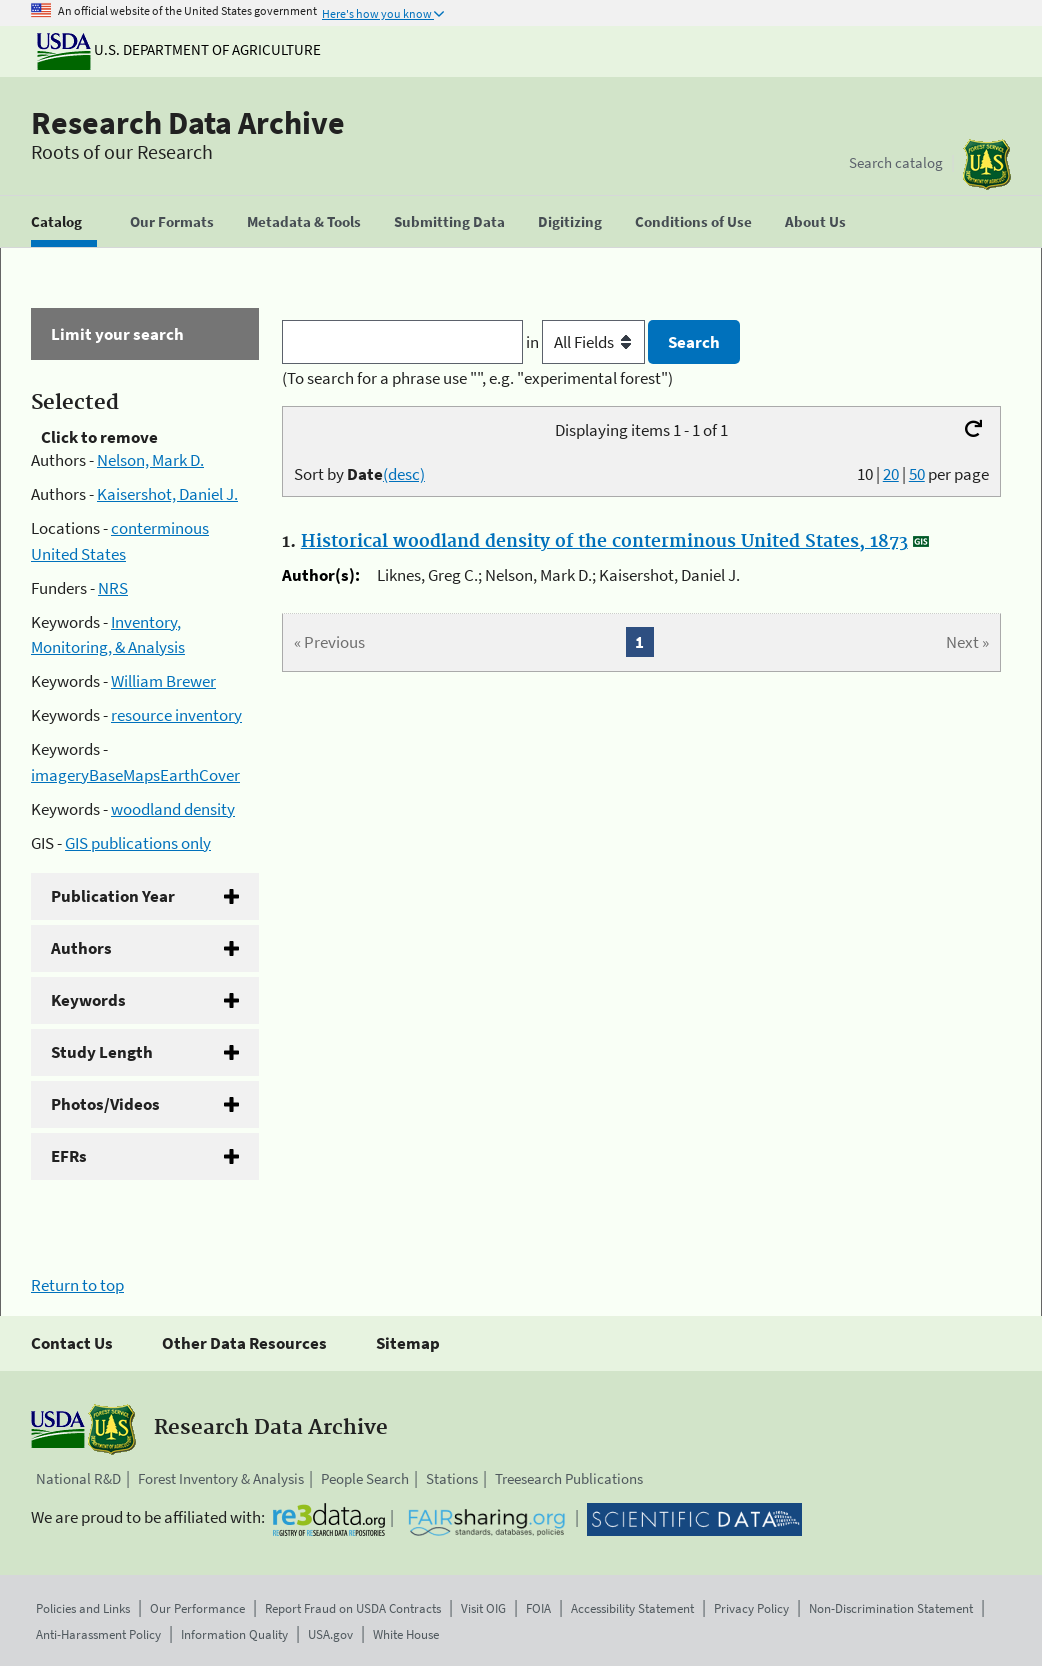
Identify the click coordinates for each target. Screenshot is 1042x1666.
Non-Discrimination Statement (891, 1608)
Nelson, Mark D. (150, 460)
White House (406, 1634)
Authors (81, 948)
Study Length (102, 1052)
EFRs (69, 1156)
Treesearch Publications (569, 1478)
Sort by (359, 474)
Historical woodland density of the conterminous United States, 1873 (604, 542)
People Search (365, 1478)
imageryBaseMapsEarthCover (135, 775)
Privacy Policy (751, 1608)
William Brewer (163, 681)
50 (917, 474)
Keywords (88, 1000)
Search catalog (896, 162)
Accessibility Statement (632, 1608)
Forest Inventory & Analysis (221, 1478)
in (587, 342)
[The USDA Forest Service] (987, 164)
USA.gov (330, 1634)
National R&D (78, 1478)
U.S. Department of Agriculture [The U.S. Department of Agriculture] (179, 49)
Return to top (77, 1285)
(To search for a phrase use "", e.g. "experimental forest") (477, 378)
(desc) (404, 474)
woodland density (173, 809)
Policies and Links (83, 1608)
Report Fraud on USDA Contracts (353, 1608)
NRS (113, 588)
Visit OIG (483, 1608)
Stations (452, 1478)
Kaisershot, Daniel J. (167, 494)
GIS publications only (138, 843)
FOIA (538, 1608)
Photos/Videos (105, 1104)
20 (891, 474)
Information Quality (234, 1634)
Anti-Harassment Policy (98, 1634)
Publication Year (113, 896)
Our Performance (197, 1608)
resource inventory (176, 715)
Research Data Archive (188, 123)
